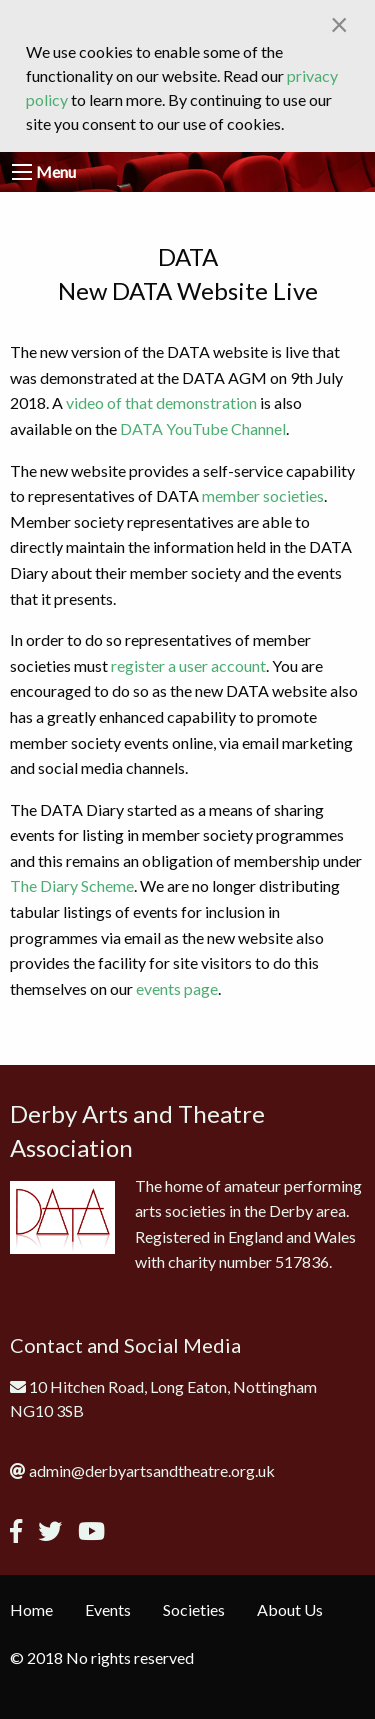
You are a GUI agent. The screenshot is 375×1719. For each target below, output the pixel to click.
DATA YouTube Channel (203, 428)
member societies (263, 495)
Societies (194, 1609)
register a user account (188, 665)
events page (177, 988)
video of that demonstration (161, 402)
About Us (290, 1609)
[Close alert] (339, 24)
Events (108, 1609)
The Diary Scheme (72, 885)
